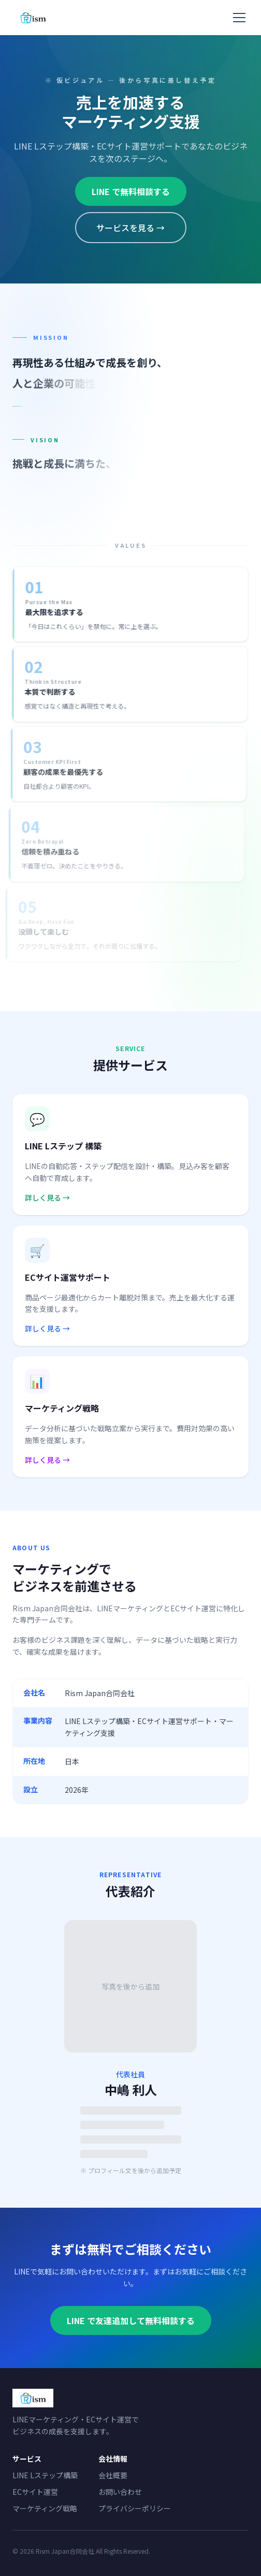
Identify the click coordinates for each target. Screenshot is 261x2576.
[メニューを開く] (239, 17)
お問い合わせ (120, 2492)
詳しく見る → (47, 1197)
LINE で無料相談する (131, 191)
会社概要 (112, 2475)
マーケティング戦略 (44, 2508)
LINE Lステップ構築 (45, 2475)
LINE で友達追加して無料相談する (131, 2320)
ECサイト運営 (35, 2492)
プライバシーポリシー (134, 2508)
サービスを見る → (130, 227)
